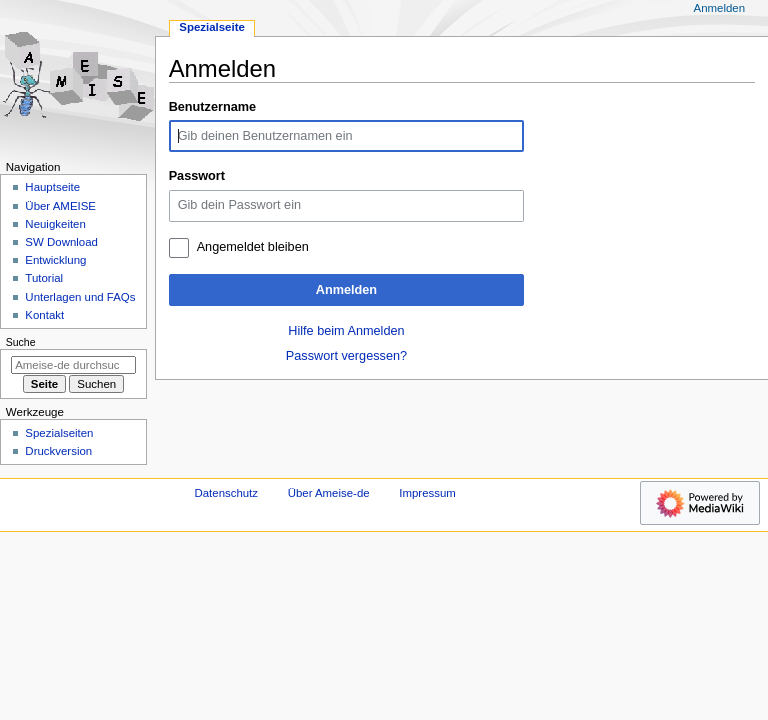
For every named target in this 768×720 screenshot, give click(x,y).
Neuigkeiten (55, 224)
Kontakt (44, 315)
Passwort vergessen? (346, 356)
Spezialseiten (59, 433)
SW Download (61, 242)
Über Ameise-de (329, 493)
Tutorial (44, 278)
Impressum (427, 493)
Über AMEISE (60, 206)
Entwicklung (55, 260)
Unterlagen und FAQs (80, 297)
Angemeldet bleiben (253, 247)
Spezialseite (212, 27)
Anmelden (346, 290)
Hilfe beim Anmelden (346, 331)
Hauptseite (52, 187)
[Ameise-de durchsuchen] (73, 365)
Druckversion (58, 451)
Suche (21, 342)
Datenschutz (227, 493)
